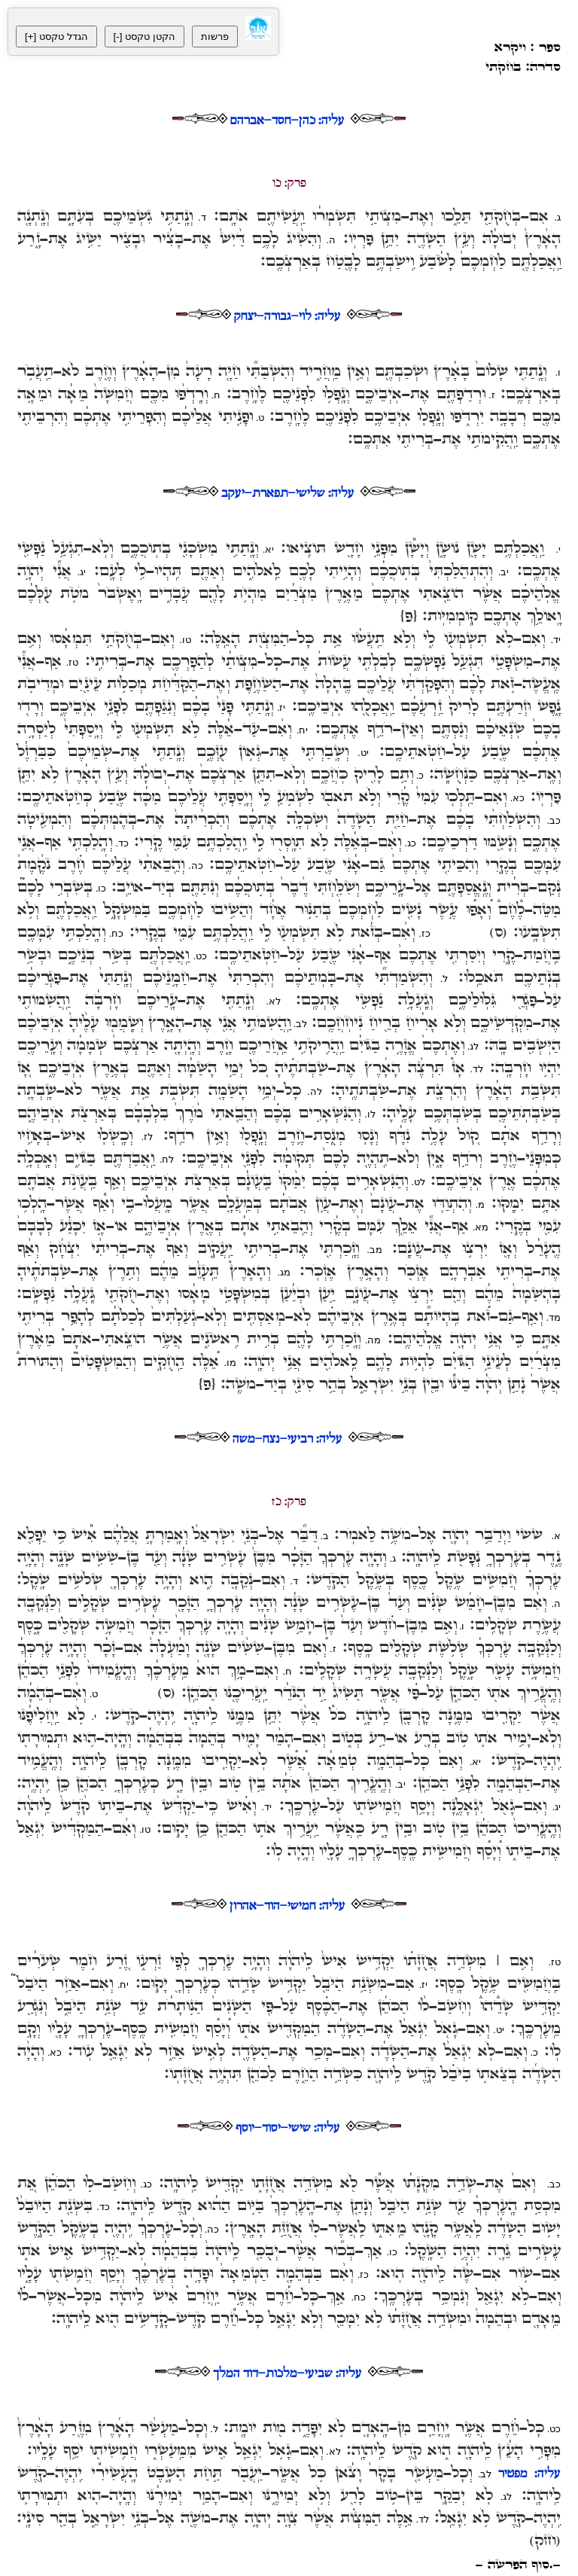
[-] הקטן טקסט (144, 36)
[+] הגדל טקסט (56, 36)
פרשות (215, 36)
